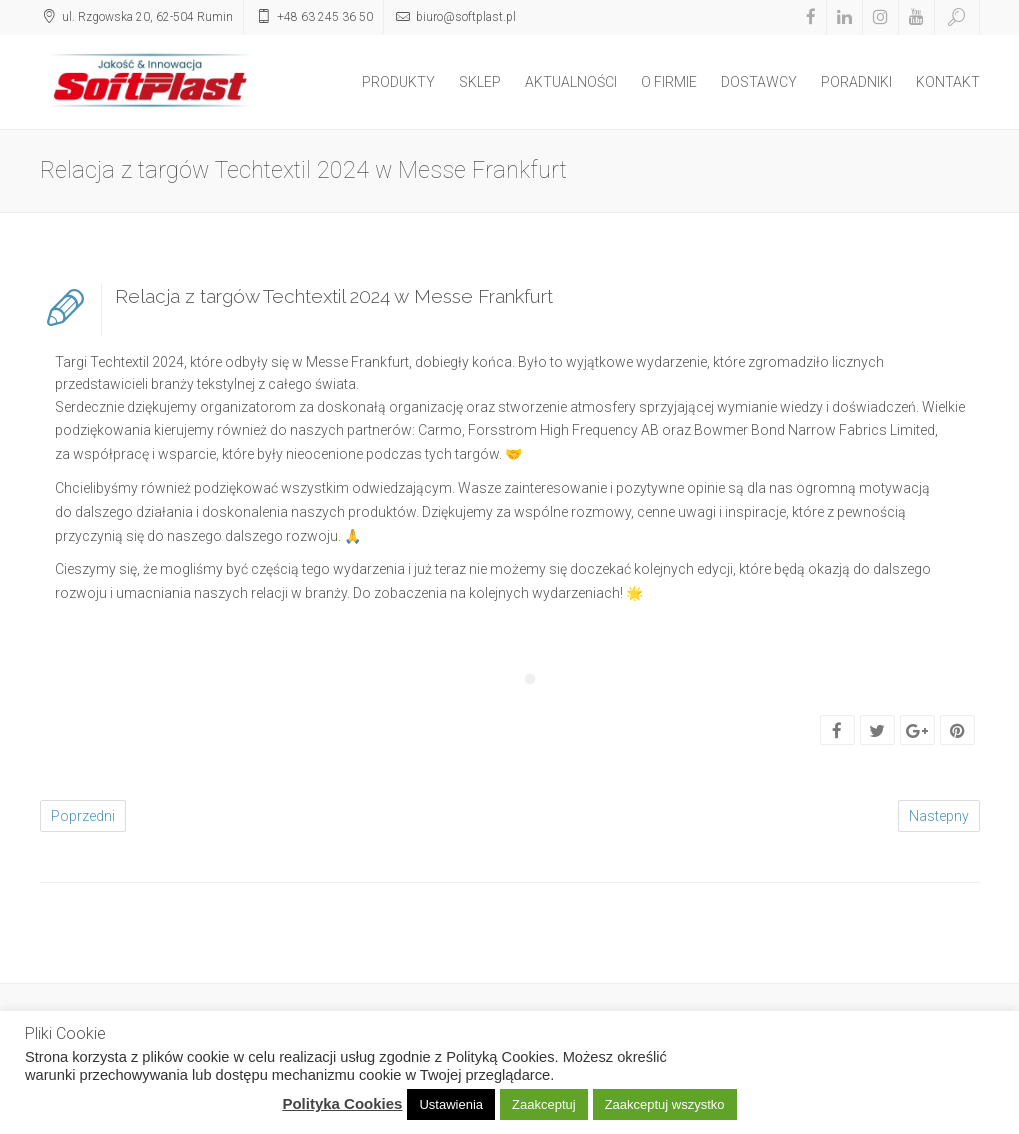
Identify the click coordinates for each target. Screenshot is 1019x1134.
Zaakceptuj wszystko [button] (665, 1104)
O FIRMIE (669, 82)
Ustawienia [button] (451, 1104)
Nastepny (939, 816)
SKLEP (480, 82)
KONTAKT (948, 82)
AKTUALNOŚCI (571, 82)
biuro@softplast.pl (466, 17)
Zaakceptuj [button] (544, 1104)
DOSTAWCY (759, 82)
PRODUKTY (398, 82)
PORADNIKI (856, 82)
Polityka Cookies (342, 1103)
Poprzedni (83, 816)
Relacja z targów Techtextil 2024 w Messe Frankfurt (334, 296)
